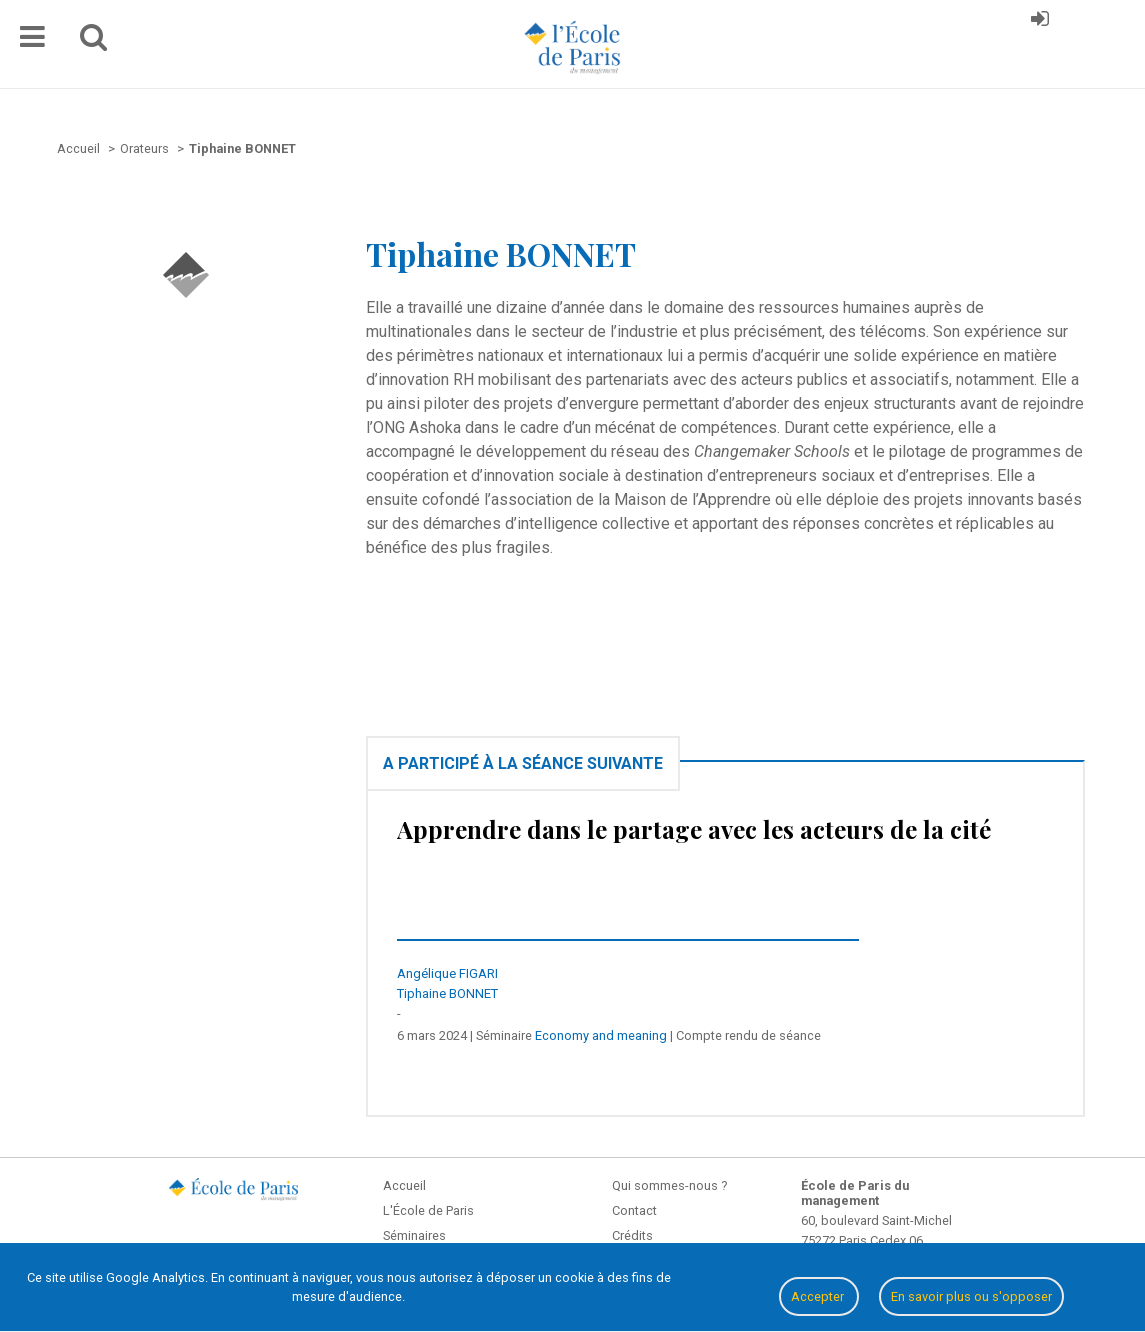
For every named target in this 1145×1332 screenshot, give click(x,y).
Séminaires (414, 1235)
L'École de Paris (428, 1210)
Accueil (404, 1185)
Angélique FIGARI (447, 973)
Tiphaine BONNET (447, 993)
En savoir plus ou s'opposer (971, 1296)
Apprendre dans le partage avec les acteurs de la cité (694, 829)
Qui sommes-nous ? (669, 1185)
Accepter (819, 1296)
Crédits (632, 1235)
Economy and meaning (601, 1035)
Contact (634, 1210)
